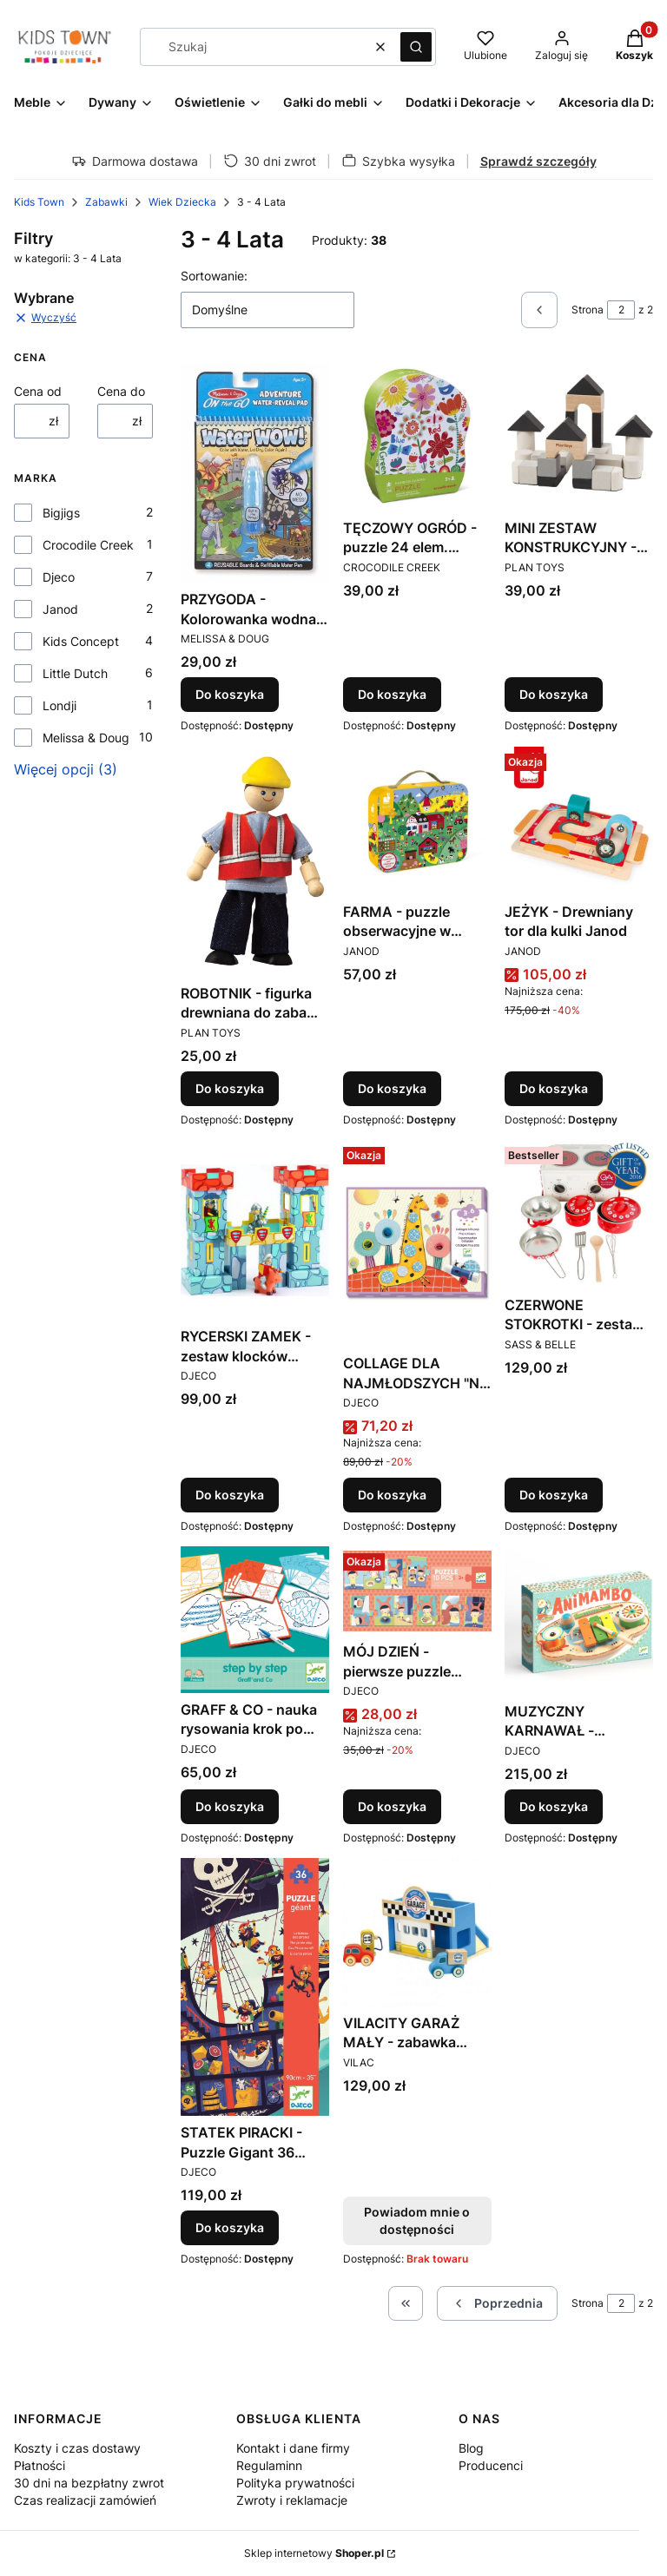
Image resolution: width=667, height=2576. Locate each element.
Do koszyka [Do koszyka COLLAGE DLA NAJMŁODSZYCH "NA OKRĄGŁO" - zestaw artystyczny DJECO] (392, 1494)
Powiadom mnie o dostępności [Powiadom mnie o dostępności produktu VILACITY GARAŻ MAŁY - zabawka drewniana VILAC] (417, 2220)
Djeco (59, 577)
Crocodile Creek (88, 544)
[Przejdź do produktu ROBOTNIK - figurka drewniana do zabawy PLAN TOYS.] (255, 862)
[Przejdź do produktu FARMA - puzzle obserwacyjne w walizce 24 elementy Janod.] (417, 821)
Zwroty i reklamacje (291, 2500)
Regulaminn (269, 2465)
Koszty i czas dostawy (77, 2448)
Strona (587, 309)
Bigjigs (61, 512)
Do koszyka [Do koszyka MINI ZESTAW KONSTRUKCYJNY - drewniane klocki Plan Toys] (553, 695)
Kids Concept (81, 641)
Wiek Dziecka (182, 201)
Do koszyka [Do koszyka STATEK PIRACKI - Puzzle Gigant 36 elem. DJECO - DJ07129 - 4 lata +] (229, 2227)
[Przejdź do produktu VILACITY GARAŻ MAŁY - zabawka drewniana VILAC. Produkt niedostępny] (417, 1932)
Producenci (491, 2465)
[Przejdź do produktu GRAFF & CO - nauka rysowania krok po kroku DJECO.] (255, 1619)
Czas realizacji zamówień (85, 2500)
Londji (59, 705)
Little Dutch (75, 673)
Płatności (39, 2465)
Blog (471, 2448)
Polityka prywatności (295, 2482)
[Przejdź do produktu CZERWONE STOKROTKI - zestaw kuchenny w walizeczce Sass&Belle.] (579, 1214)
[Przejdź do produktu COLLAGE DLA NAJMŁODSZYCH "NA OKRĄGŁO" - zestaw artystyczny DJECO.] (417, 1243)
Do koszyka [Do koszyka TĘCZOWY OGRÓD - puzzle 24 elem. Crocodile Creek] (392, 695)
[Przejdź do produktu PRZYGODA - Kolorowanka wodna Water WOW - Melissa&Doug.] (255, 473)
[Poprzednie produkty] (497, 2303)
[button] (416, 47)
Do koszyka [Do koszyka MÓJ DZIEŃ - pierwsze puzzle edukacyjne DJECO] (392, 1806)
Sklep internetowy (314, 2553)
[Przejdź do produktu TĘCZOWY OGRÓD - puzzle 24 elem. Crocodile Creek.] (417, 437)
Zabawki (106, 201)
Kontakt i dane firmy (293, 2448)
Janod (60, 609)
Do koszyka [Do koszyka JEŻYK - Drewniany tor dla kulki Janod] (553, 1088)
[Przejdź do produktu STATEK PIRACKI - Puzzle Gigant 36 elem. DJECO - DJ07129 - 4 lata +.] (255, 1987)
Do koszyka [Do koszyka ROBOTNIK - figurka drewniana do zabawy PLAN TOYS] (229, 1088)
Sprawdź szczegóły (538, 161)
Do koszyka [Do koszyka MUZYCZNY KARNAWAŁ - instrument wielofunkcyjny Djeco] (553, 1806)
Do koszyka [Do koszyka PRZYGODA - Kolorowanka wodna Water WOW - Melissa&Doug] (229, 695)
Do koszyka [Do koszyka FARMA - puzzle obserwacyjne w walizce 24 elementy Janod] (392, 1088)
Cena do (121, 391)
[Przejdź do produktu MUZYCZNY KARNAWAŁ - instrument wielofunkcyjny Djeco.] (579, 1620)
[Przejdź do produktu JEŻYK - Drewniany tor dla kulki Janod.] (579, 821)
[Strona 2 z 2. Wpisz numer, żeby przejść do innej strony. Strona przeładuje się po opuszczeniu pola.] (621, 310)
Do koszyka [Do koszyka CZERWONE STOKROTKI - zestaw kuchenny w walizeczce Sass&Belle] (553, 1494)
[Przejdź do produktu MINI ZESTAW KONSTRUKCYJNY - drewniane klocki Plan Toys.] (579, 437)
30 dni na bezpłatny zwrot (89, 2482)
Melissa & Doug (86, 737)
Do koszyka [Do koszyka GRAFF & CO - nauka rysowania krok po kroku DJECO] (229, 1806)
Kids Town (39, 201)
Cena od (38, 391)
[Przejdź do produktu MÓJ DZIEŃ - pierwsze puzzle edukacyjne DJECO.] (417, 1590)
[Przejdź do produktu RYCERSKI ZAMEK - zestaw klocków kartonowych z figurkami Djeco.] (255, 1230)
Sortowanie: (214, 275)
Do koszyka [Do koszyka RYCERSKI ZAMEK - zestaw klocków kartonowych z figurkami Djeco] (229, 1494)
